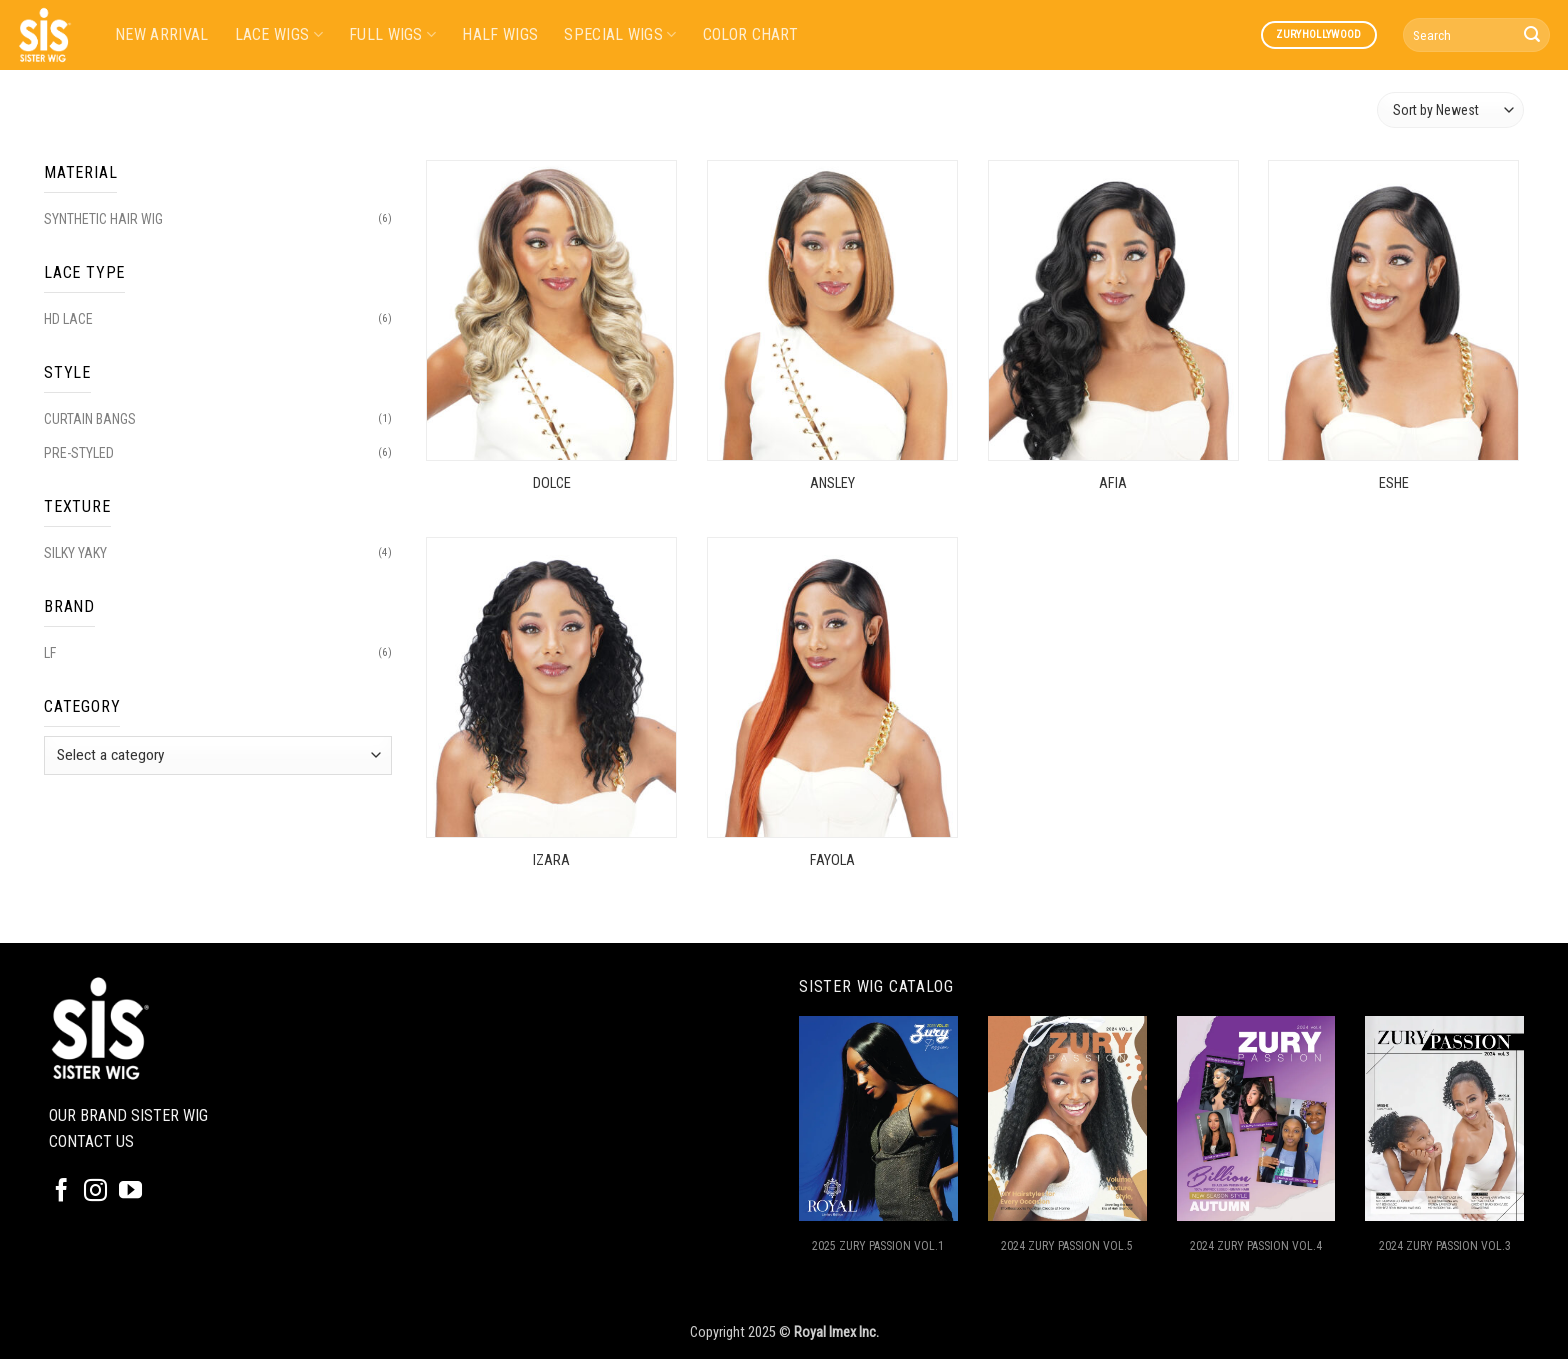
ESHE (1394, 483)
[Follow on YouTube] (130, 1192)
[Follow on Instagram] (95, 1192)
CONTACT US (91, 1141)
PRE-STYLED (79, 453)
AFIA (1113, 483)
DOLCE (552, 483)
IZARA (551, 860)
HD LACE (68, 319)
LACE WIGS (279, 35)
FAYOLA (832, 860)
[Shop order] (1450, 109)
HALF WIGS (500, 34)
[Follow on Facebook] (61, 1192)
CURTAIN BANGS (90, 419)
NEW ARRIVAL (162, 34)
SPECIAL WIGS (620, 35)
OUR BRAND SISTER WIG (128, 1115)
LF (50, 653)
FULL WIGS (392, 35)
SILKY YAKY (75, 553)
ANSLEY (832, 483)
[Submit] (1532, 35)
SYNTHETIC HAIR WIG (103, 219)
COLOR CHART (751, 34)
